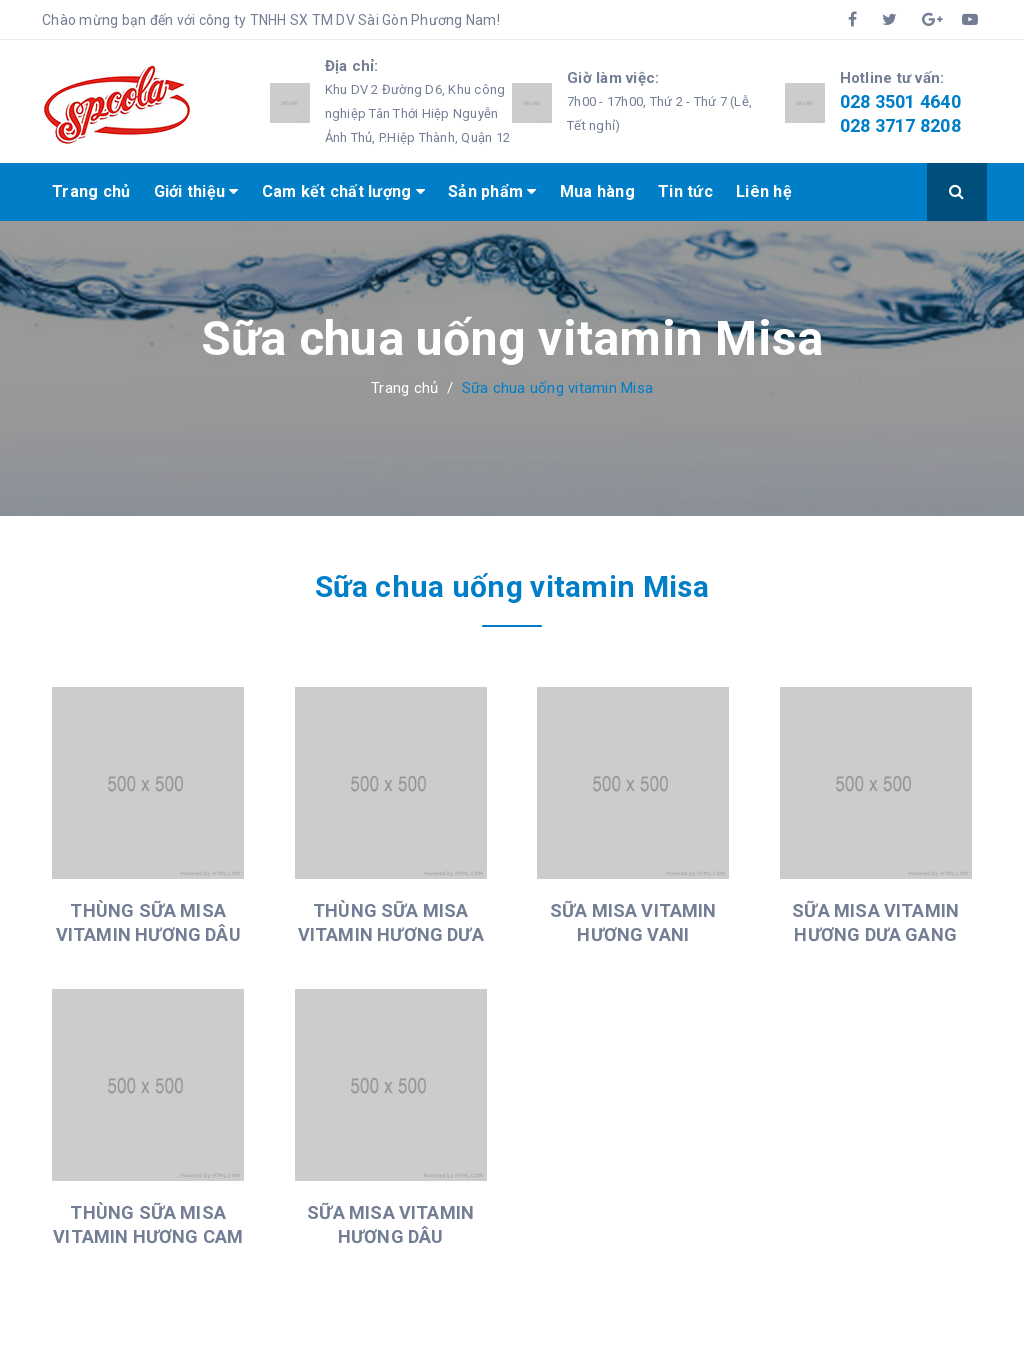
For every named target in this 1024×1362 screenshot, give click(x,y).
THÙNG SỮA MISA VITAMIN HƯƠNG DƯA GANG (391, 934)
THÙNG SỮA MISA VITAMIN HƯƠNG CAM (148, 1224)
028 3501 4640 (900, 101)
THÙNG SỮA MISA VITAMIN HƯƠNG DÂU (148, 922)
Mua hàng (597, 191)
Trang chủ (91, 191)
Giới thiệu (196, 191)
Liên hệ (764, 191)
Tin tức (685, 191)
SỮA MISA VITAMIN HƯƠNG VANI (633, 922)
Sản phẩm (492, 191)
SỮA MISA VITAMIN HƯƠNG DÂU (390, 1224)
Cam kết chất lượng (343, 191)
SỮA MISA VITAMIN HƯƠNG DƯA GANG (875, 922)
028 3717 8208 (900, 125)
